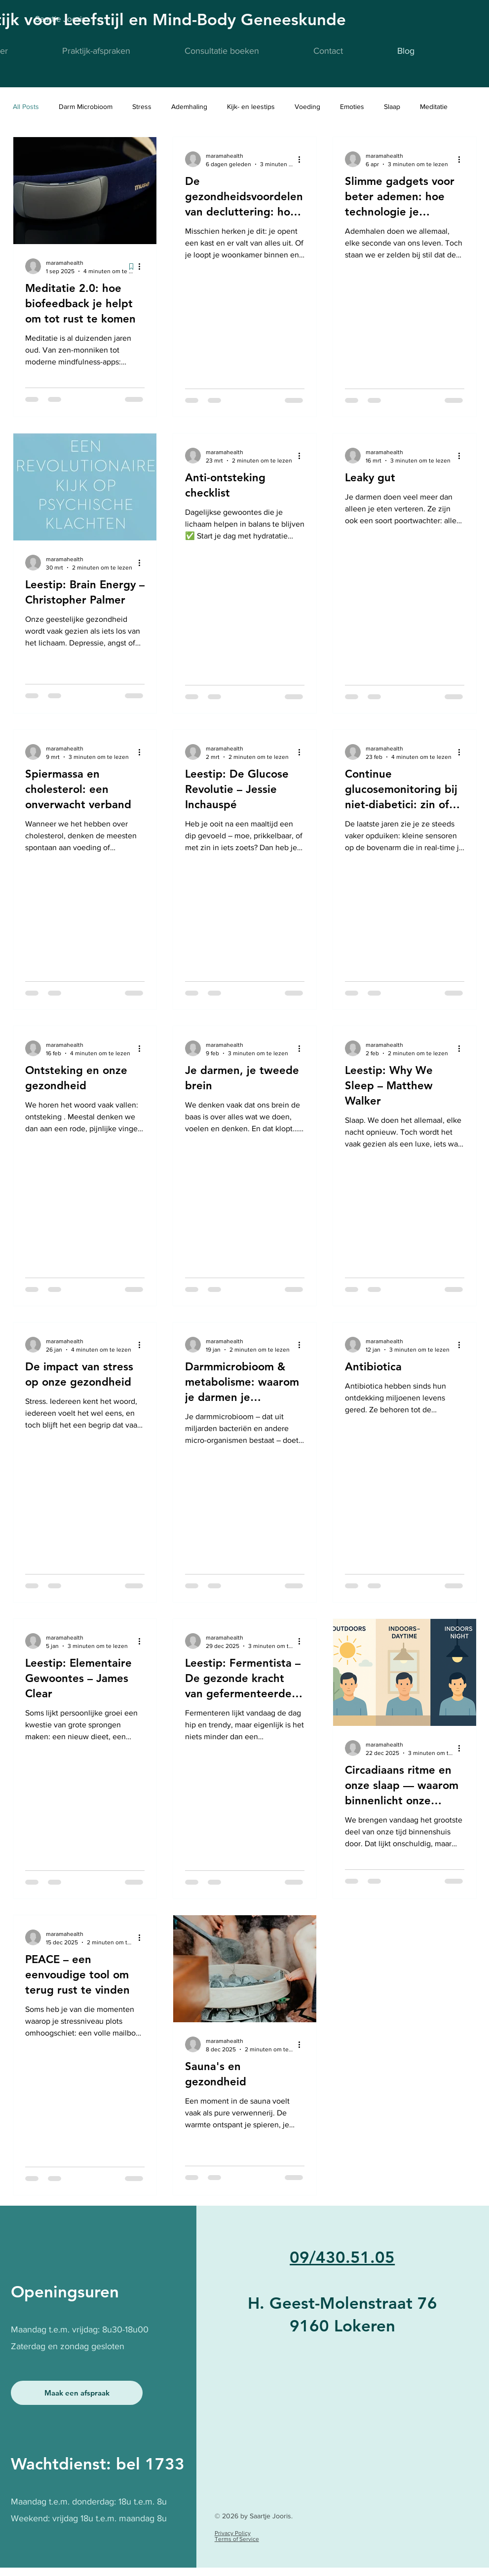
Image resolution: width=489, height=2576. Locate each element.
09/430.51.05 (342, 2257)
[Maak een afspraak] (77, 2393)
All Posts (26, 106)
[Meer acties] (143, 266)
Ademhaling (189, 106)
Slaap (392, 106)
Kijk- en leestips (251, 106)
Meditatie (434, 106)
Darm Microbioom (86, 106)
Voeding (307, 106)
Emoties (352, 106)
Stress (141, 106)
